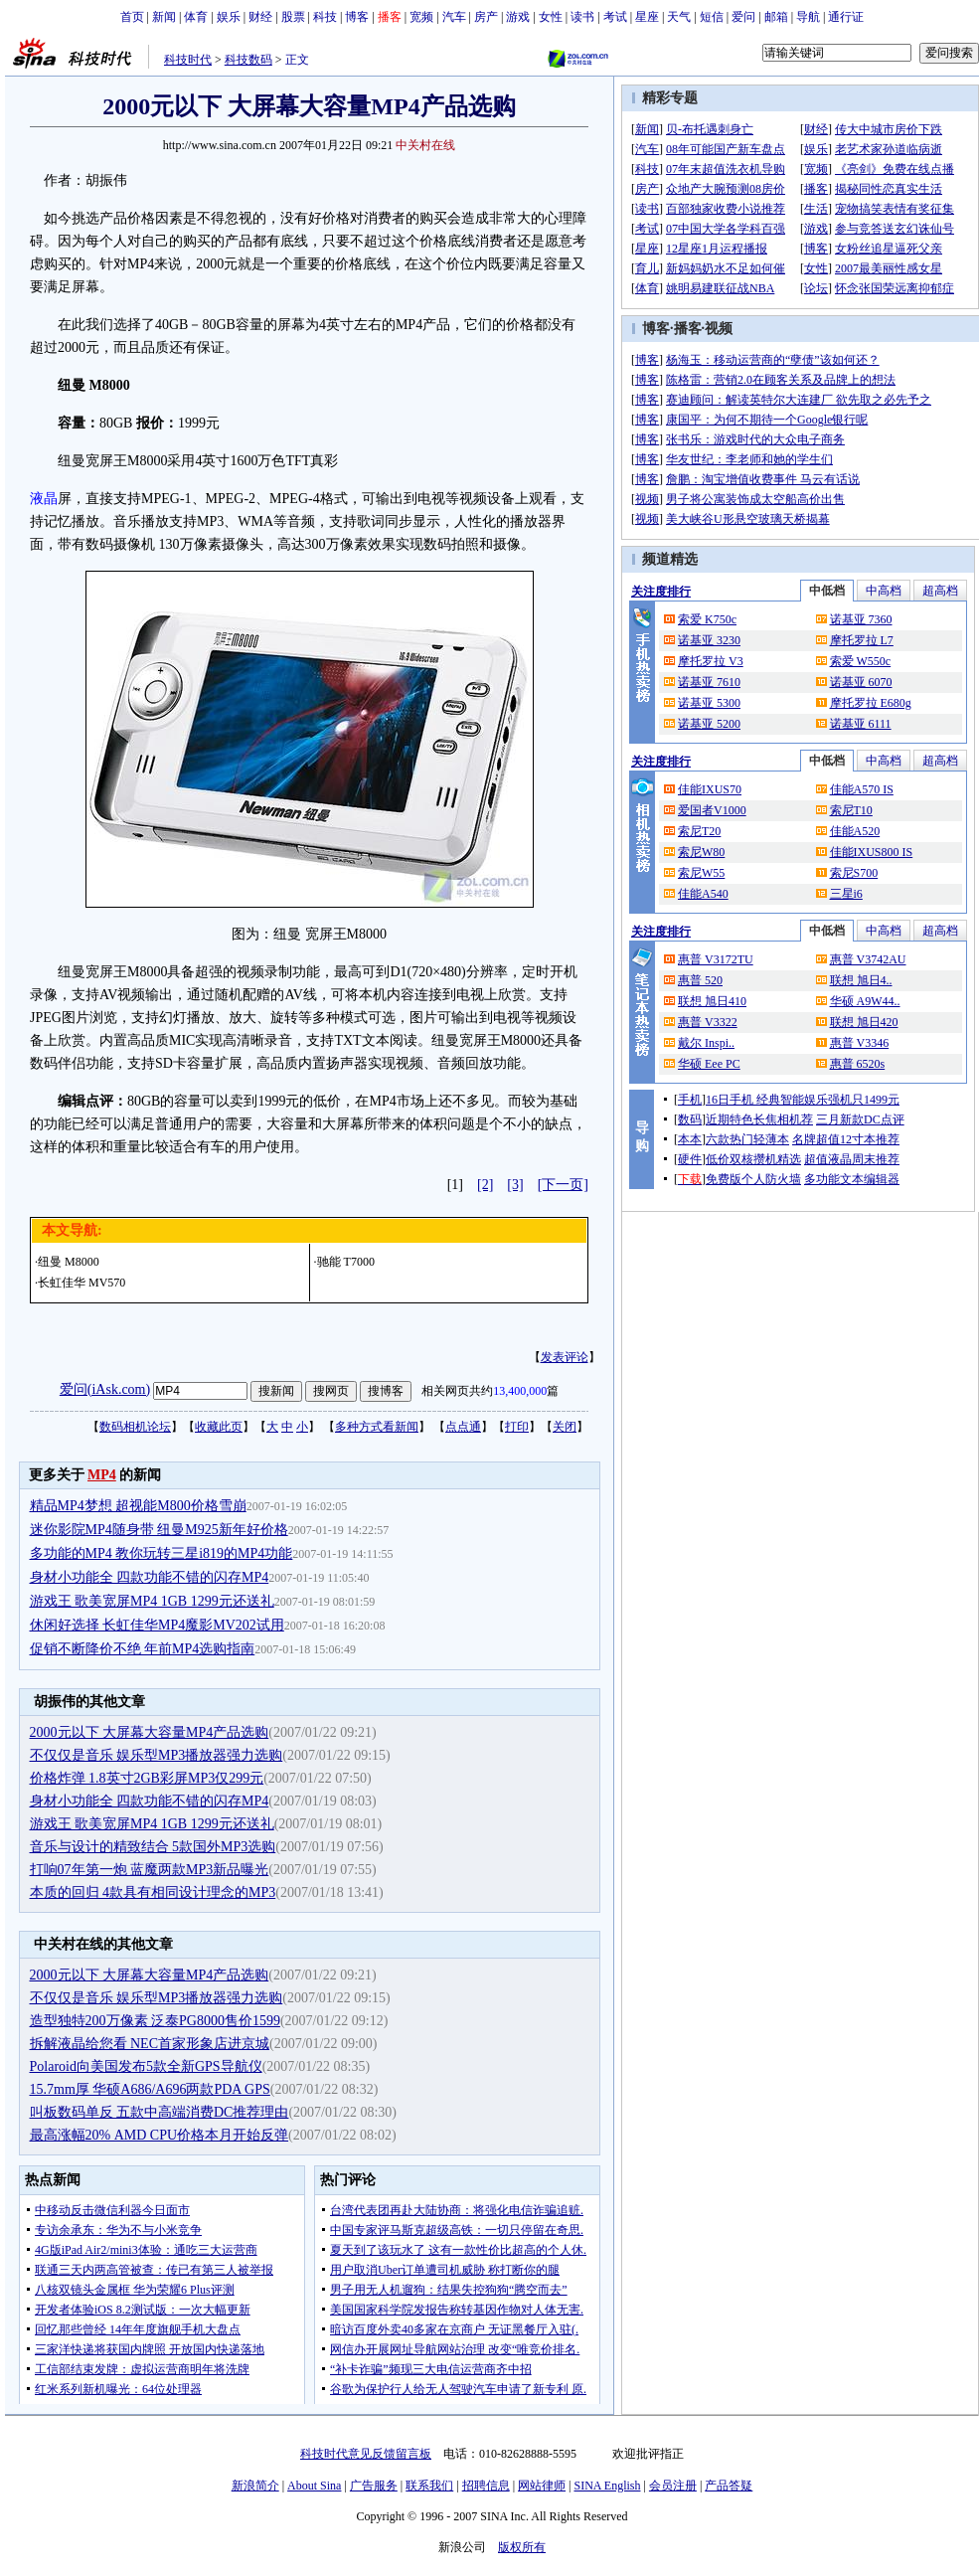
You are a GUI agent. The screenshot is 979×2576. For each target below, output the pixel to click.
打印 (517, 1427)
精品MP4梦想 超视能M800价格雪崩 (138, 1505)
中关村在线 (425, 145)
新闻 (164, 17)
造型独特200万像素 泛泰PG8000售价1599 (155, 2020)
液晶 (44, 498)
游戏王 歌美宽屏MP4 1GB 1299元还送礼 (152, 1601)
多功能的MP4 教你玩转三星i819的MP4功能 (161, 1553)
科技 (325, 17)
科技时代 (188, 60)
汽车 (454, 17)
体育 (196, 17)
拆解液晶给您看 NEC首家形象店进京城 (150, 2043)
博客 (357, 17)
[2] (485, 1184)
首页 (132, 17)
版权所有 (522, 2547)
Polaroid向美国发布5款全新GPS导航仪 (146, 2066)
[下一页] (563, 1184)
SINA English (606, 2485)
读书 (582, 17)
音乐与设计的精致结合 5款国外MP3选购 (153, 1846)
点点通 (463, 1427)
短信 (712, 17)
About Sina (314, 2485)
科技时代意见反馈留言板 (365, 2454)
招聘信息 (486, 2485)
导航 (808, 17)
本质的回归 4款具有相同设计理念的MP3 (153, 1892)
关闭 (564, 1427)
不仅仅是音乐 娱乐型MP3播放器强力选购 (156, 1755)
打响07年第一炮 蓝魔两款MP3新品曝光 (149, 1869)
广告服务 (374, 2485)
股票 (293, 17)
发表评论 (564, 1357)
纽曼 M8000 (68, 1262)
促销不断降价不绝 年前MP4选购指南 (142, 1648)
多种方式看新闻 (376, 1427)
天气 (679, 17)
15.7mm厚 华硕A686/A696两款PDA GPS (150, 2089)
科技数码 (248, 60)
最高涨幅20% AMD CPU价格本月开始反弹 (159, 2135)
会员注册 (673, 2485)
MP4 (101, 1474)
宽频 (421, 17)
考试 (615, 17)
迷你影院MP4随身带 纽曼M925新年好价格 (159, 1529)
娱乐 (229, 17)
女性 (551, 17)
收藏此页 (219, 1427)
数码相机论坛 (135, 1427)
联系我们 (429, 2485)
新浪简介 (255, 2485)
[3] (515, 1184)
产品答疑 (728, 2485)
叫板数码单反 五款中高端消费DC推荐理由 (159, 2112)
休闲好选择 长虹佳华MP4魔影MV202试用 (157, 1625)
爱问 (743, 17)
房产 (486, 17)
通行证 (846, 17)
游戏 (518, 17)
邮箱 (776, 17)
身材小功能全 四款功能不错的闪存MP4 (149, 1577)
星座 (647, 17)
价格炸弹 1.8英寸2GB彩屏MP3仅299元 (147, 1778)
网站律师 (542, 2485)
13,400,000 (520, 1391)
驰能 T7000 (346, 1262)
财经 (260, 17)
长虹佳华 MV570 (81, 1282)
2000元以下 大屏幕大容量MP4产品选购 (149, 1732)
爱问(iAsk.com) (105, 1389)
